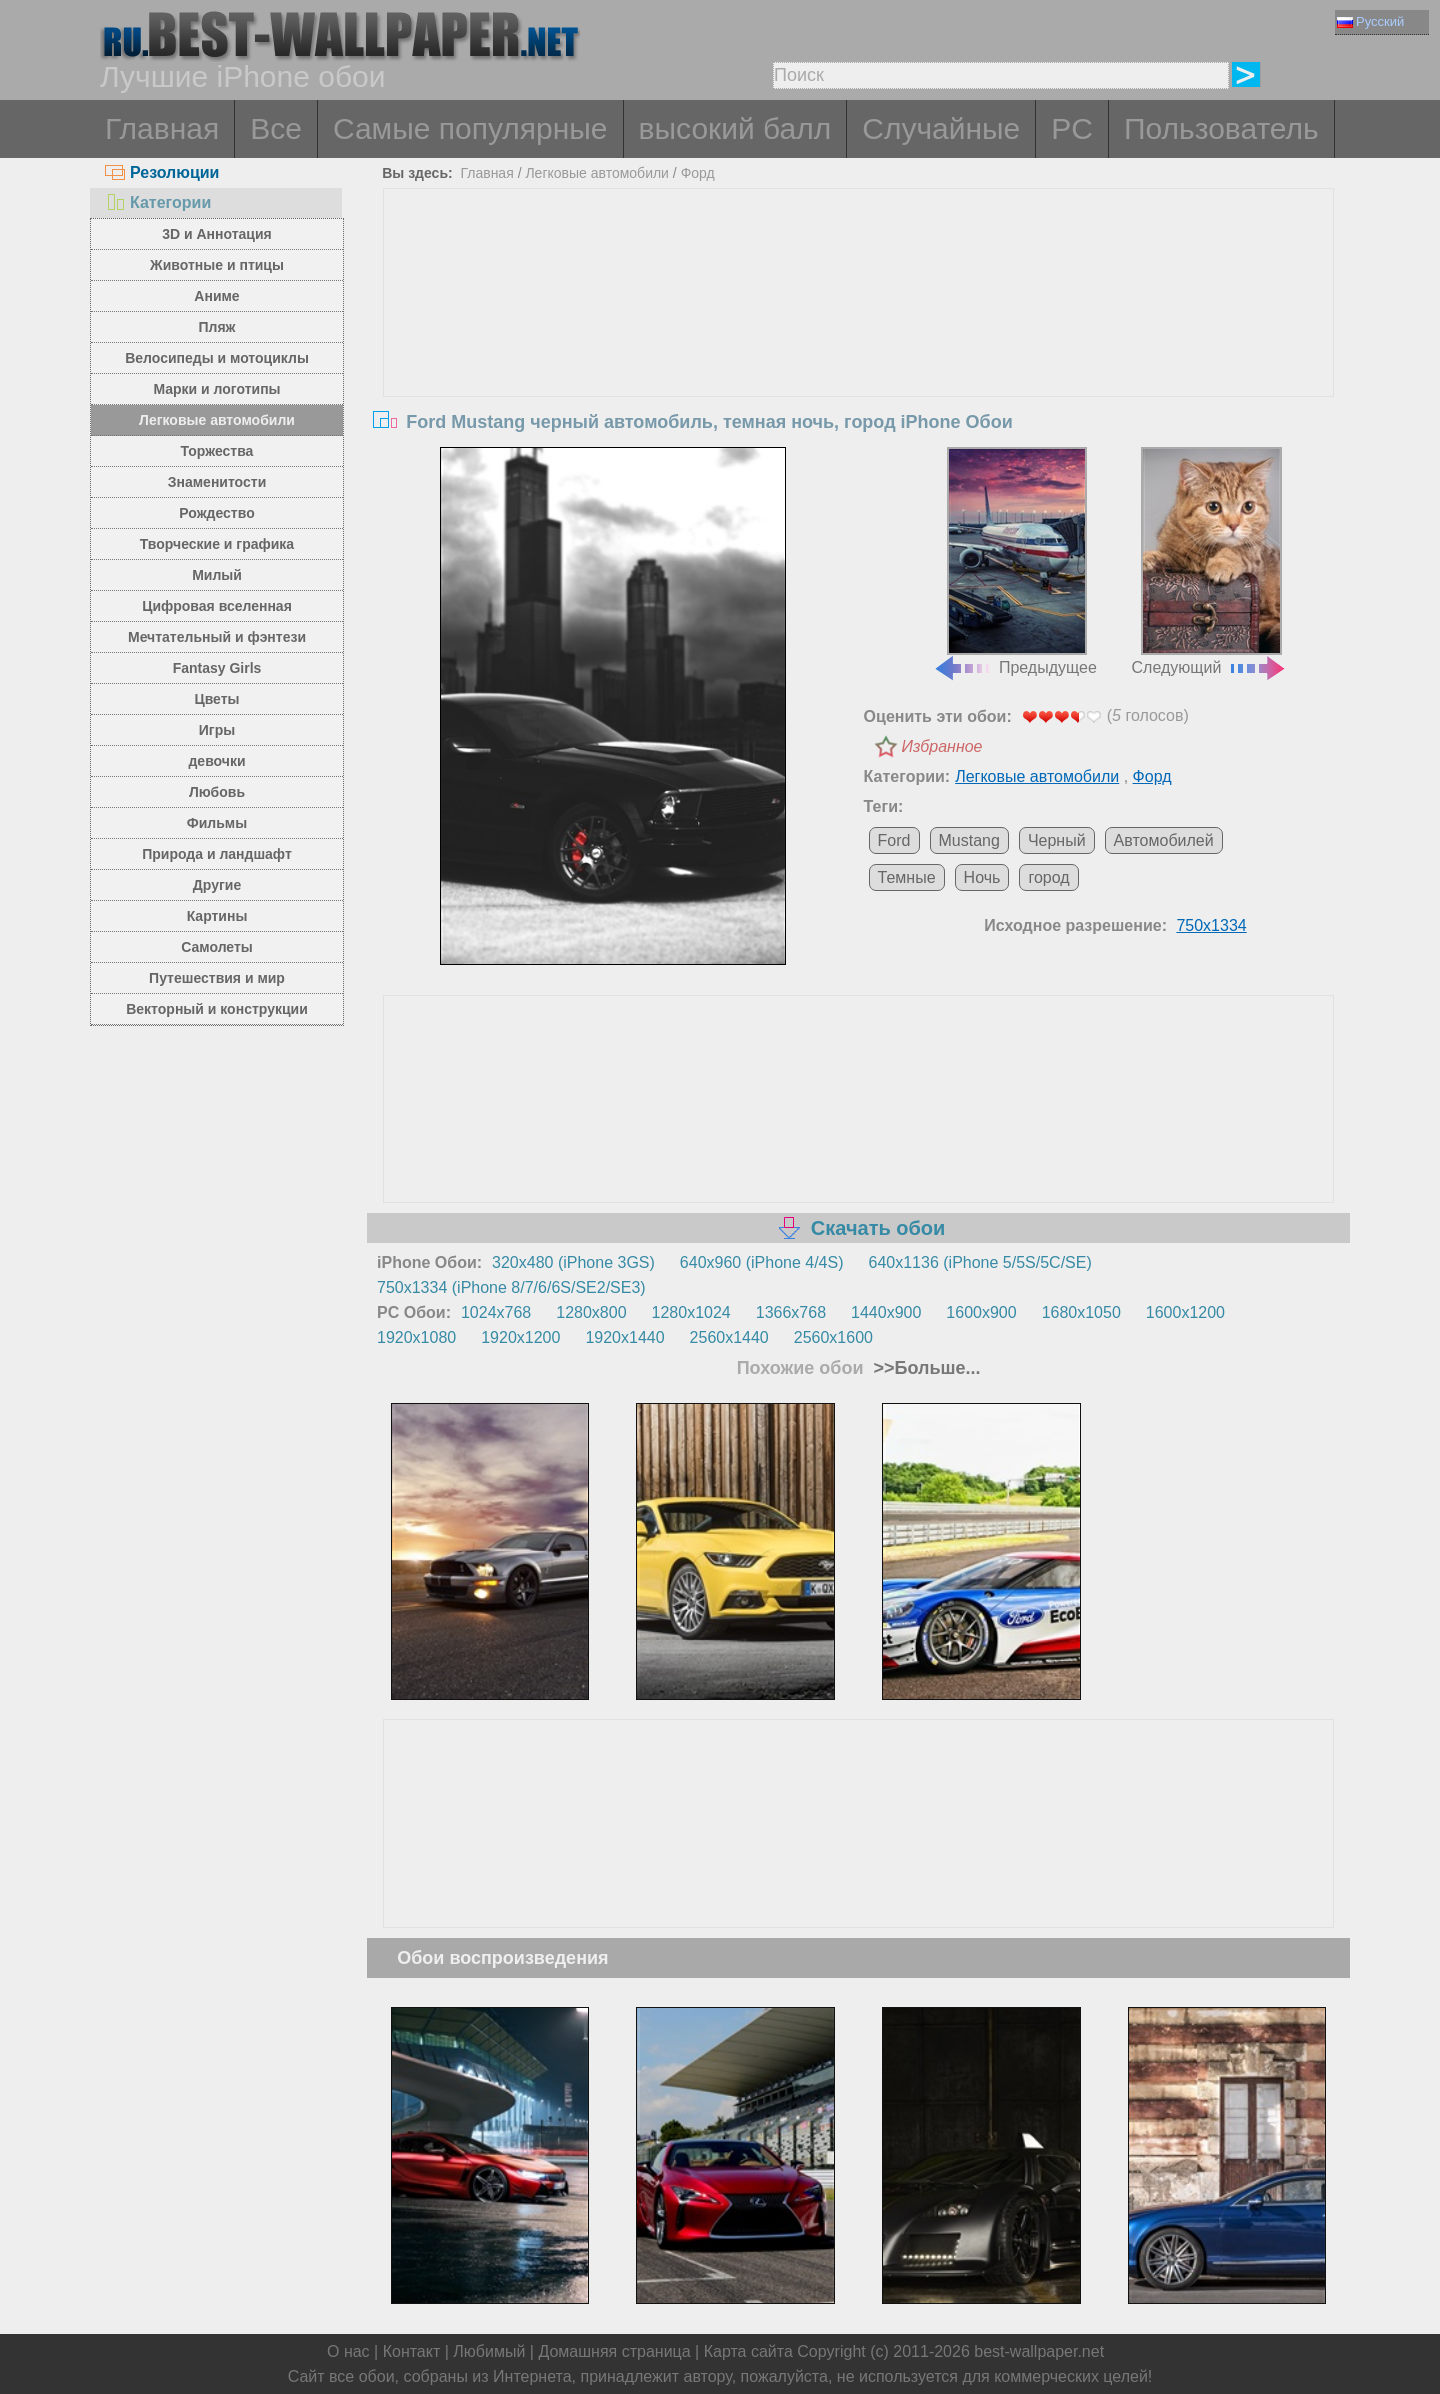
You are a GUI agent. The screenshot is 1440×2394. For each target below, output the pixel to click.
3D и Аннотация (217, 234)
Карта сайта (748, 2351)
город (1048, 877)
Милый (217, 575)
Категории (158, 202)
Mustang (969, 840)
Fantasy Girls (217, 668)
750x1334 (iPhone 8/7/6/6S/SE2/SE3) (511, 1287)
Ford (894, 840)
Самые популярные (470, 128)
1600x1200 (1185, 1312)
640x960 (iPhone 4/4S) (762, 1262)
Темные (907, 877)
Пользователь (1221, 128)
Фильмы (217, 823)
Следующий (1210, 562)
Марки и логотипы (216, 389)
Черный (1057, 840)
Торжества (217, 451)
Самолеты (217, 947)
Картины (217, 916)
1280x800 (591, 1312)
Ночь (982, 877)
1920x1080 (416, 1337)
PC (1072, 128)
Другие (217, 885)
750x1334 (1211, 925)
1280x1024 (691, 1312)
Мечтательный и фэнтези (217, 637)
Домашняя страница (614, 2351)
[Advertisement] (859, 339)
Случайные (941, 128)
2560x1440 (729, 1337)
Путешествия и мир (217, 978)
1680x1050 (1081, 1312)
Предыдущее (1015, 562)
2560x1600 (833, 1337)
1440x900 (886, 1312)
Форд (698, 173)
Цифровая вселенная (217, 606)
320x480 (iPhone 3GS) (573, 1262)
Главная (162, 128)
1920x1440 (624, 1337)
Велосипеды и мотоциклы (217, 358)
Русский (1370, 21)
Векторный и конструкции (217, 1009)
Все (276, 128)
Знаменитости (217, 482)
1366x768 (791, 1312)
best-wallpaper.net (1039, 2351)
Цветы (216, 699)
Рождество (216, 513)
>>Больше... (925, 1368)
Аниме (216, 296)
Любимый (489, 2351)
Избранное (942, 746)
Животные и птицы (217, 265)
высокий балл (735, 128)
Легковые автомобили (217, 420)
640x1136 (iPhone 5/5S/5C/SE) (980, 1262)
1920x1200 (520, 1337)
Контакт (412, 2351)
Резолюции (162, 172)
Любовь (217, 792)
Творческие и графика (217, 544)
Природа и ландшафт (217, 854)
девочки (216, 761)
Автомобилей (1164, 840)
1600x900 (981, 1312)
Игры (217, 730)
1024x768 (496, 1312)
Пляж (216, 327)
